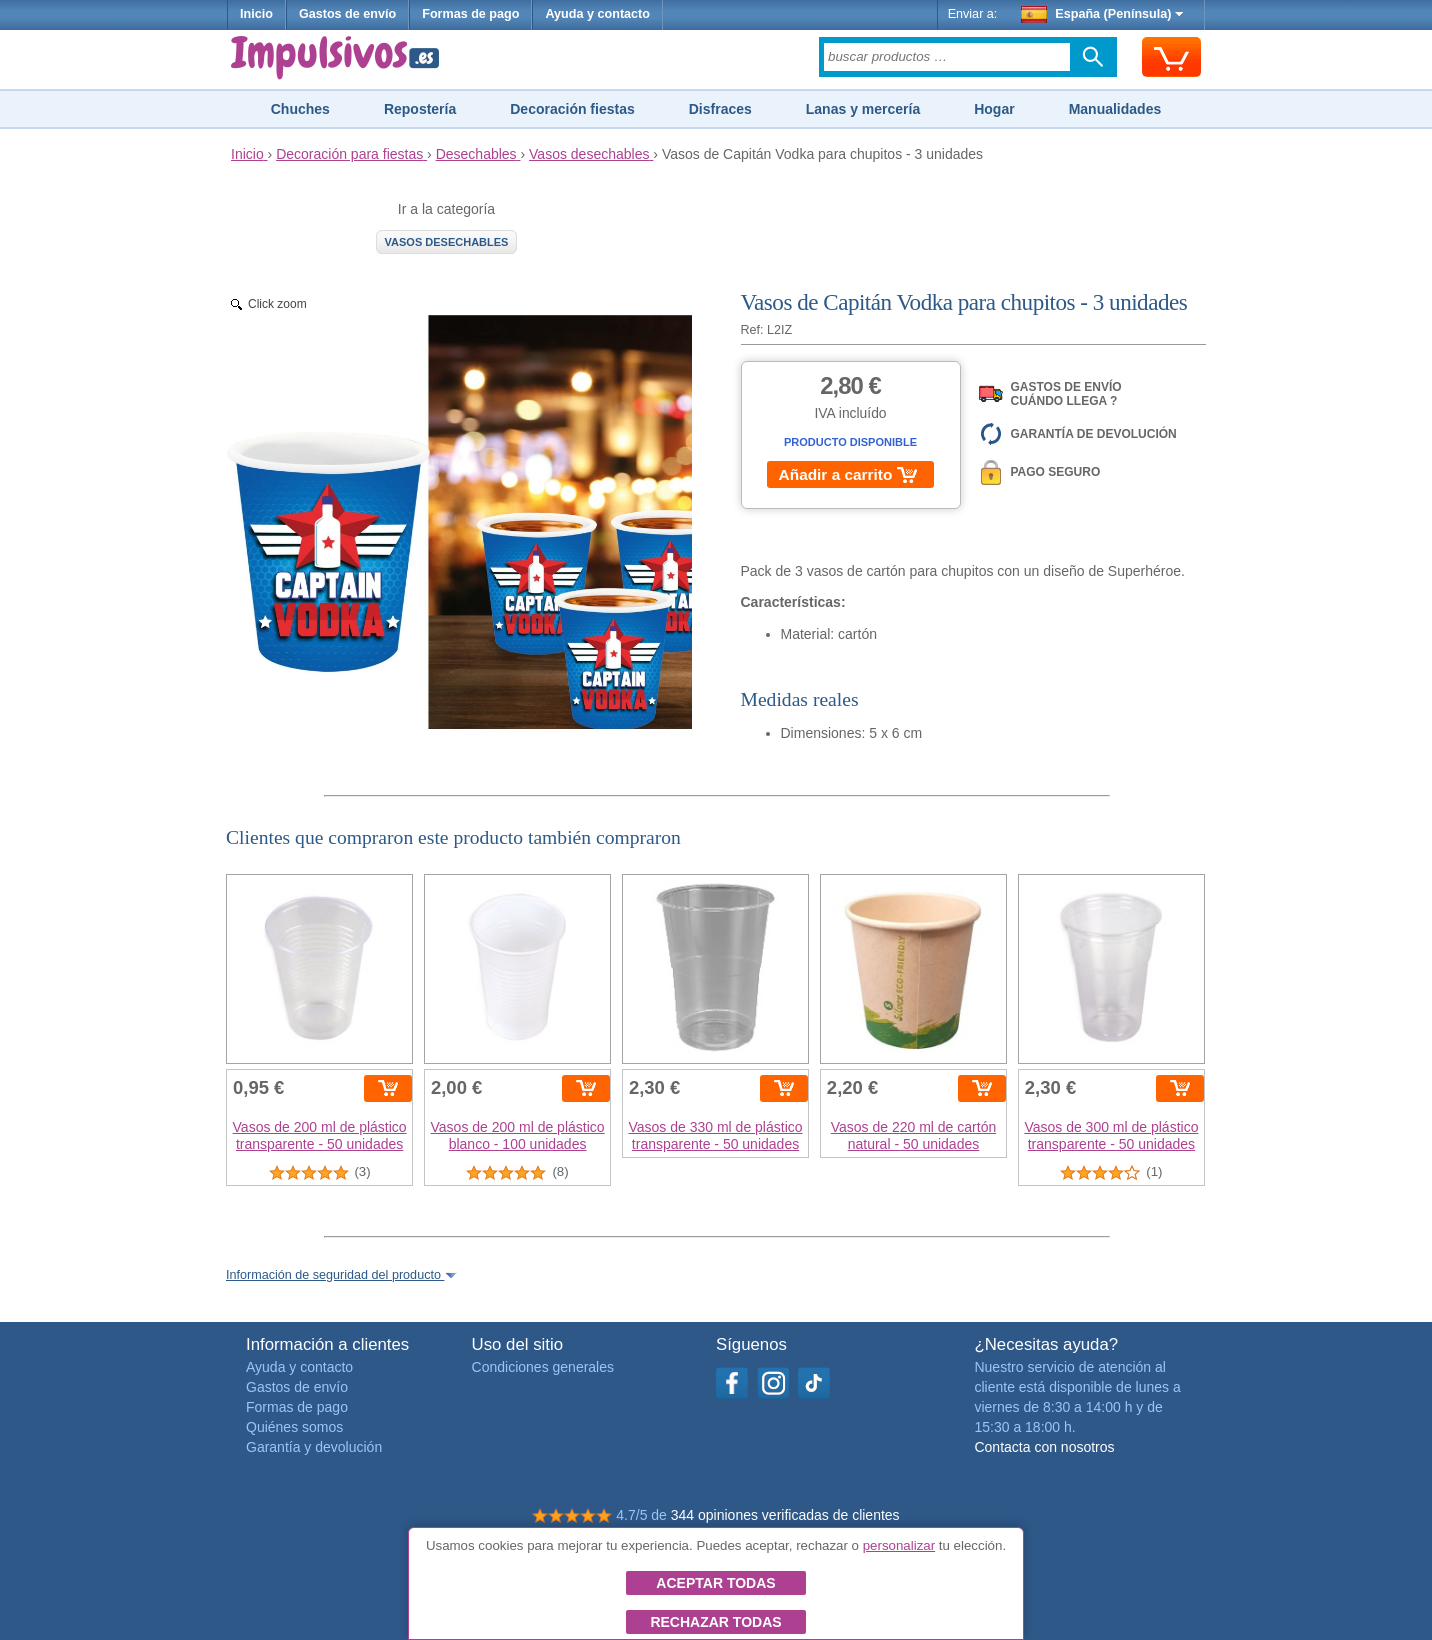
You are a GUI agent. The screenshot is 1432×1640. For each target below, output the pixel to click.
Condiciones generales (543, 1367)
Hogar (994, 109)
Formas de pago (470, 14)
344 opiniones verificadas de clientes (785, 1515)
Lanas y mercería (863, 109)
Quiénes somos (294, 1427)
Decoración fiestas (572, 109)
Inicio (256, 14)
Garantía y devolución (314, 1447)
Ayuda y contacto (597, 14)
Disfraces (720, 109)
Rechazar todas (715, 1622)
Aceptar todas (715, 1583)
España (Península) (1102, 14)
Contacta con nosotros (1044, 1447)
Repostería (420, 109)
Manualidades (1115, 109)
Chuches (300, 109)
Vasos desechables (447, 242)
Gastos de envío (347, 14)
